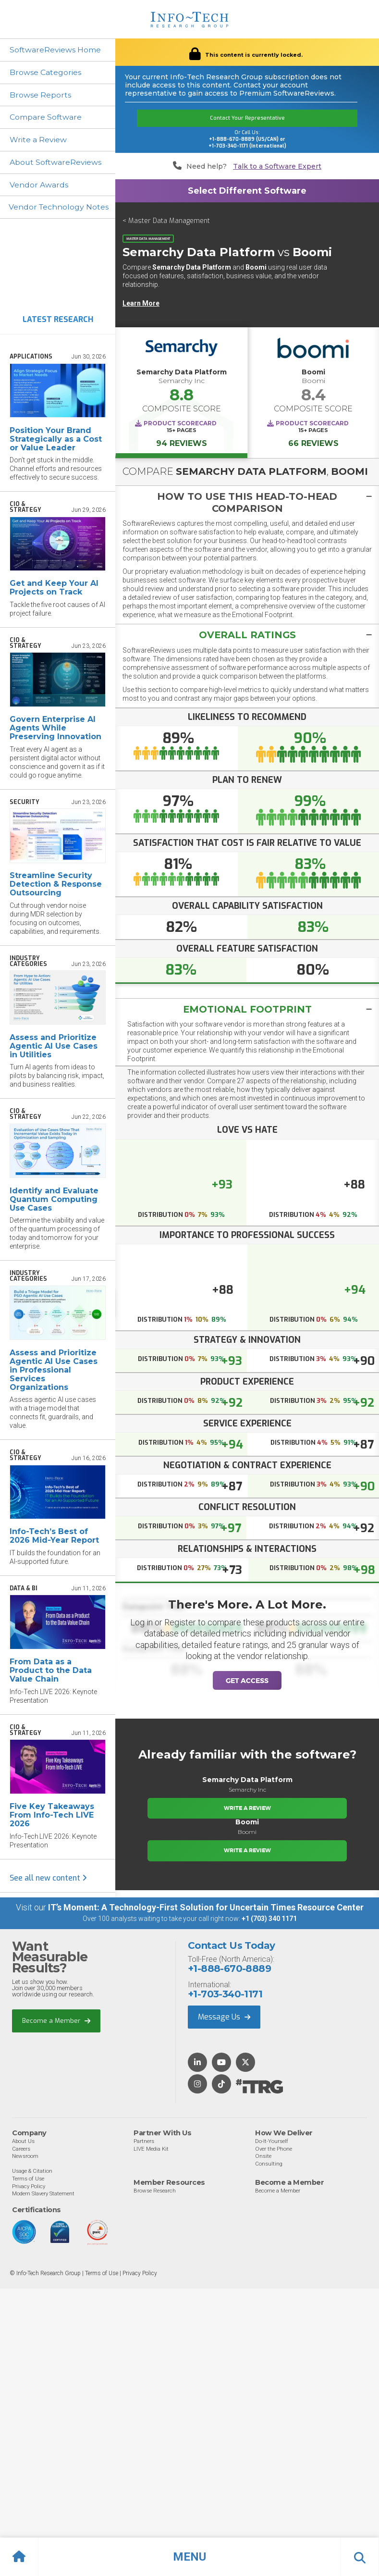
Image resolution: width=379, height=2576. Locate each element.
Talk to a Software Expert (277, 166)
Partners (144, 2141)
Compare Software (46, 117)
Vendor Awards (39, 185)
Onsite (263, 2156)
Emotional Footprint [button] (247, 1010)
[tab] (247, 502)
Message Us (224, 2017)
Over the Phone (273, 2148)
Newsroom (25, 2156)
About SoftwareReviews (56, 162)
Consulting (268, 2164)
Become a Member (56, 2021)
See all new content (48, 1878)
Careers (21, 2148)
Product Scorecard (180, 423)
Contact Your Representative (247, 118)
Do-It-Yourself (271, 2141)
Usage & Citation (32, 2171)
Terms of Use (28, 2179)
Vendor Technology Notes (59, 207)
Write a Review (38, 140)
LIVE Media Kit (151, 2148)
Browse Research (155, 2191)
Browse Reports (40, 94)
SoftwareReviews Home (55, 49)
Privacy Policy (28, 2186)
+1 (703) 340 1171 (269, 1919)
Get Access (247, 1681)
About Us (23, 2141)
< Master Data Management (166, 220)
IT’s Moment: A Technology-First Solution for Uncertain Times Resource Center (206, 1908)
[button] (189, 2557)
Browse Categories (45, 72)
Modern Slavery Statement (43, 2194)
